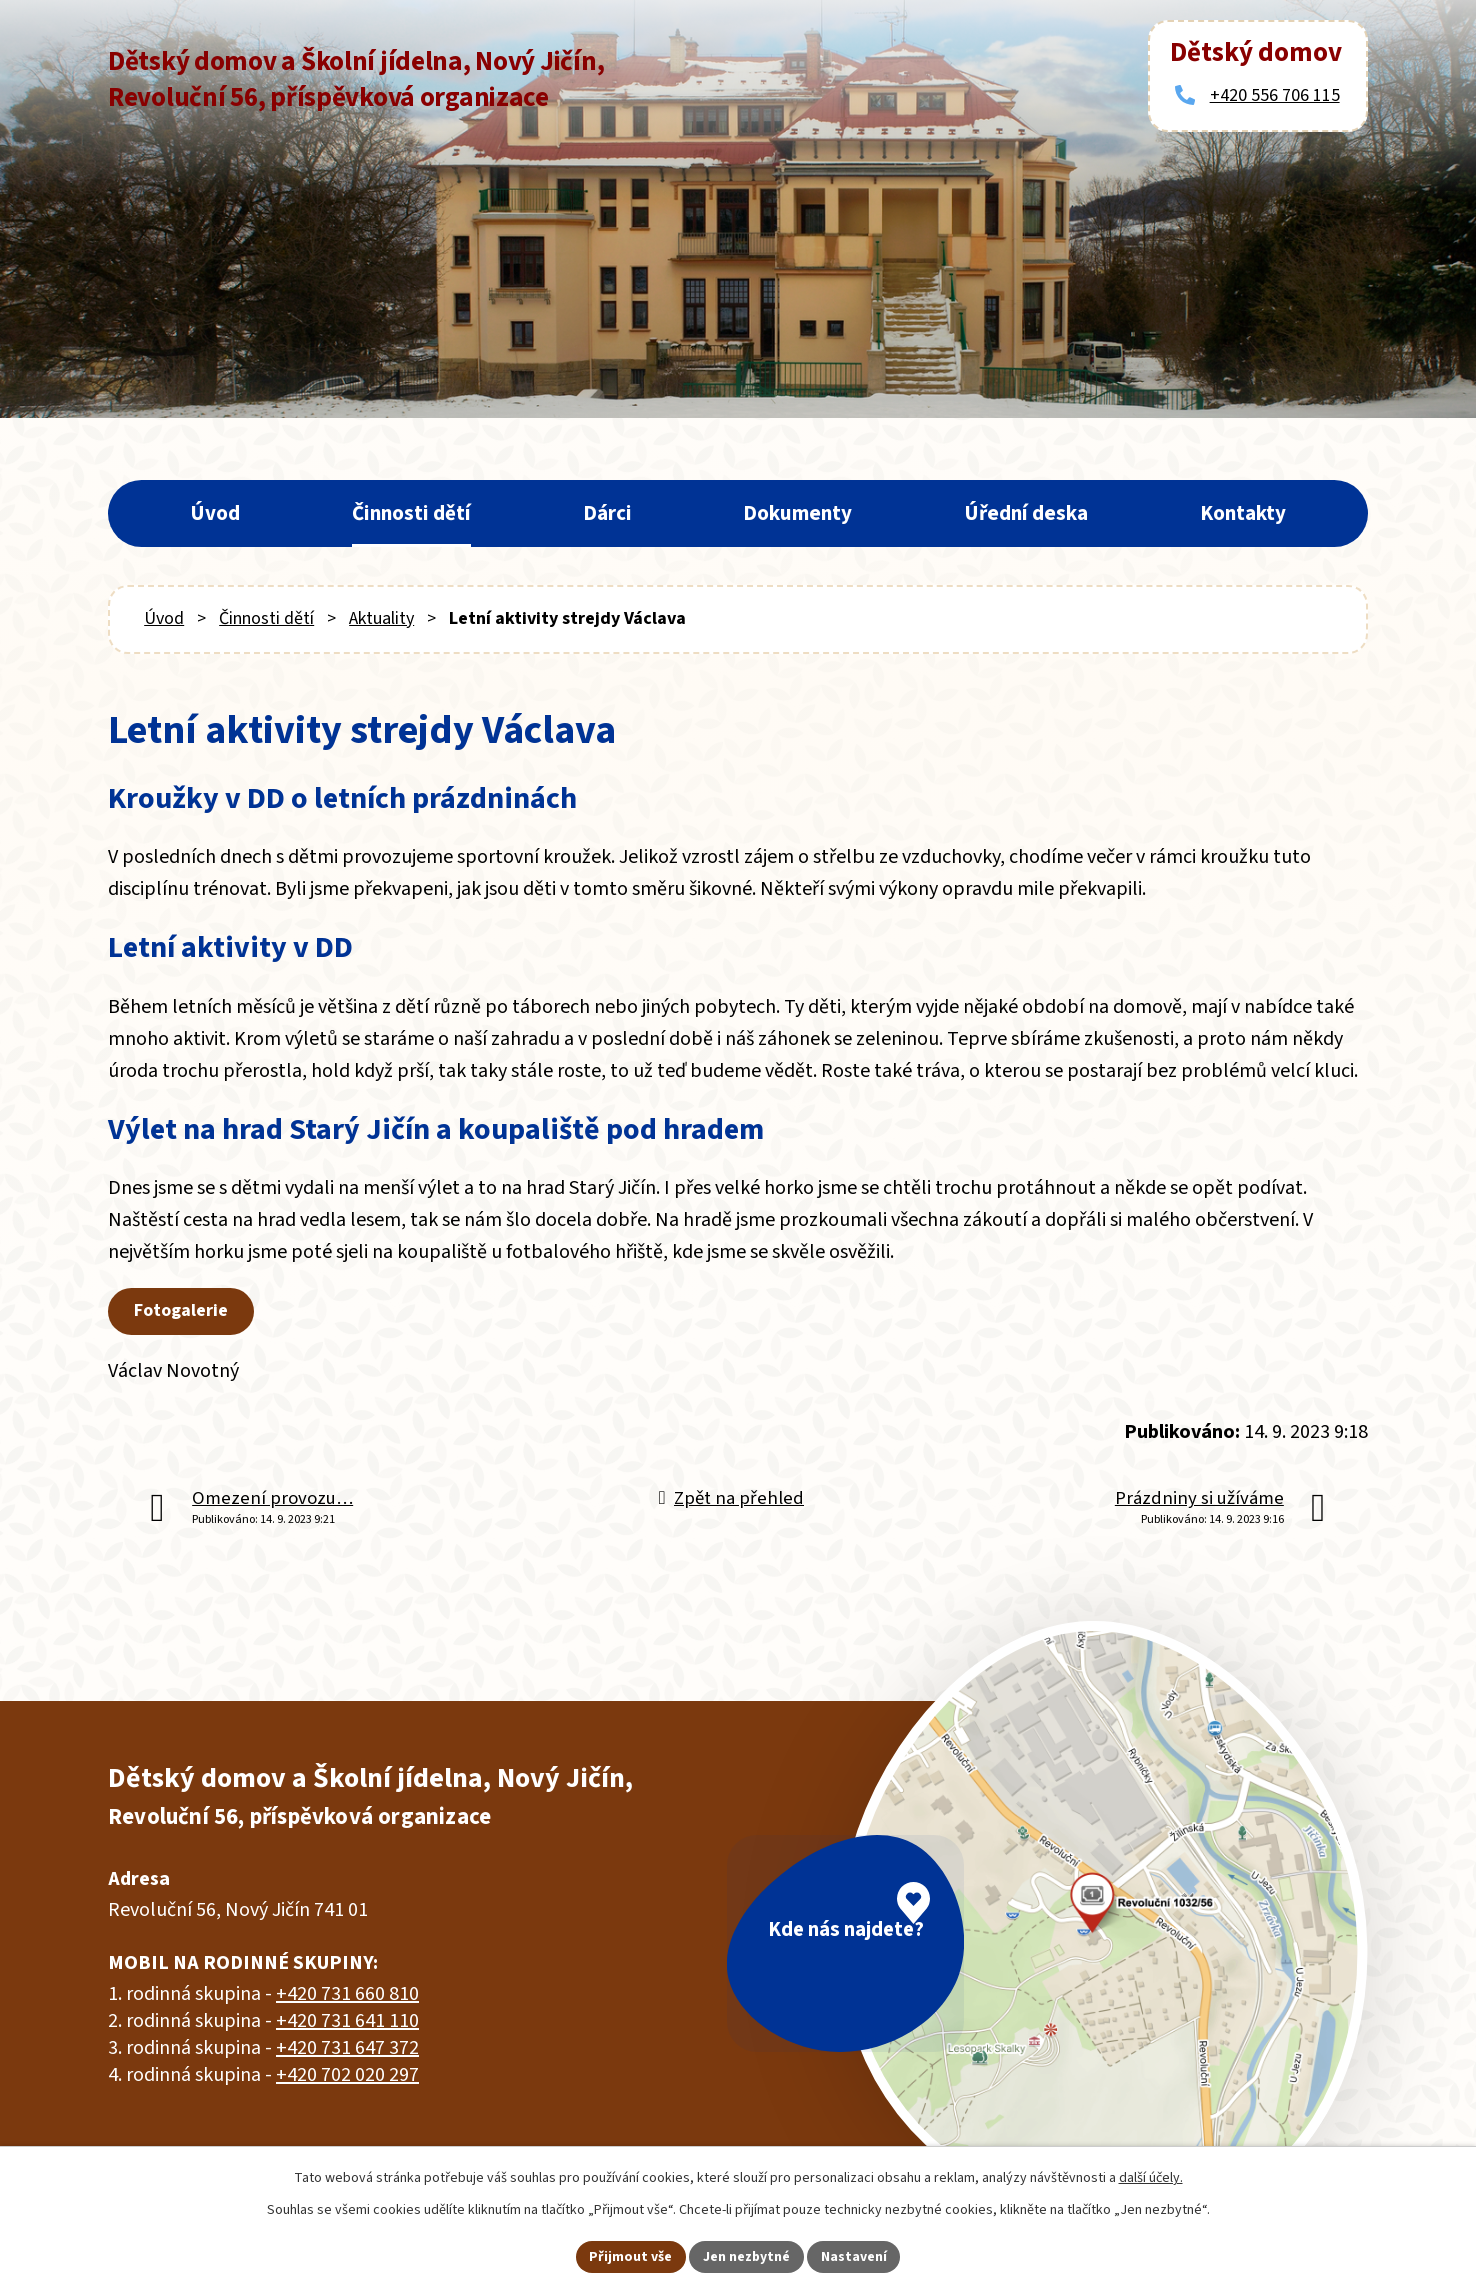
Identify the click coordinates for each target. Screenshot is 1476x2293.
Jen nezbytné (747, 2256)
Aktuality (381, 618)
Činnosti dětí (411, 513)
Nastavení (855, 2256)
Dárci (607, 513)
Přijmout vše (630, 2256)
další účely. (1151, 2177)
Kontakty (1243, 513)
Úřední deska (1026, 513)
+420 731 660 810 (347, 1994)
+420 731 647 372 (347, 2048)
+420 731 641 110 (347, 2021)
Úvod (215, 513)
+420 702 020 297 (347, 2075)
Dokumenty (797, 513)
